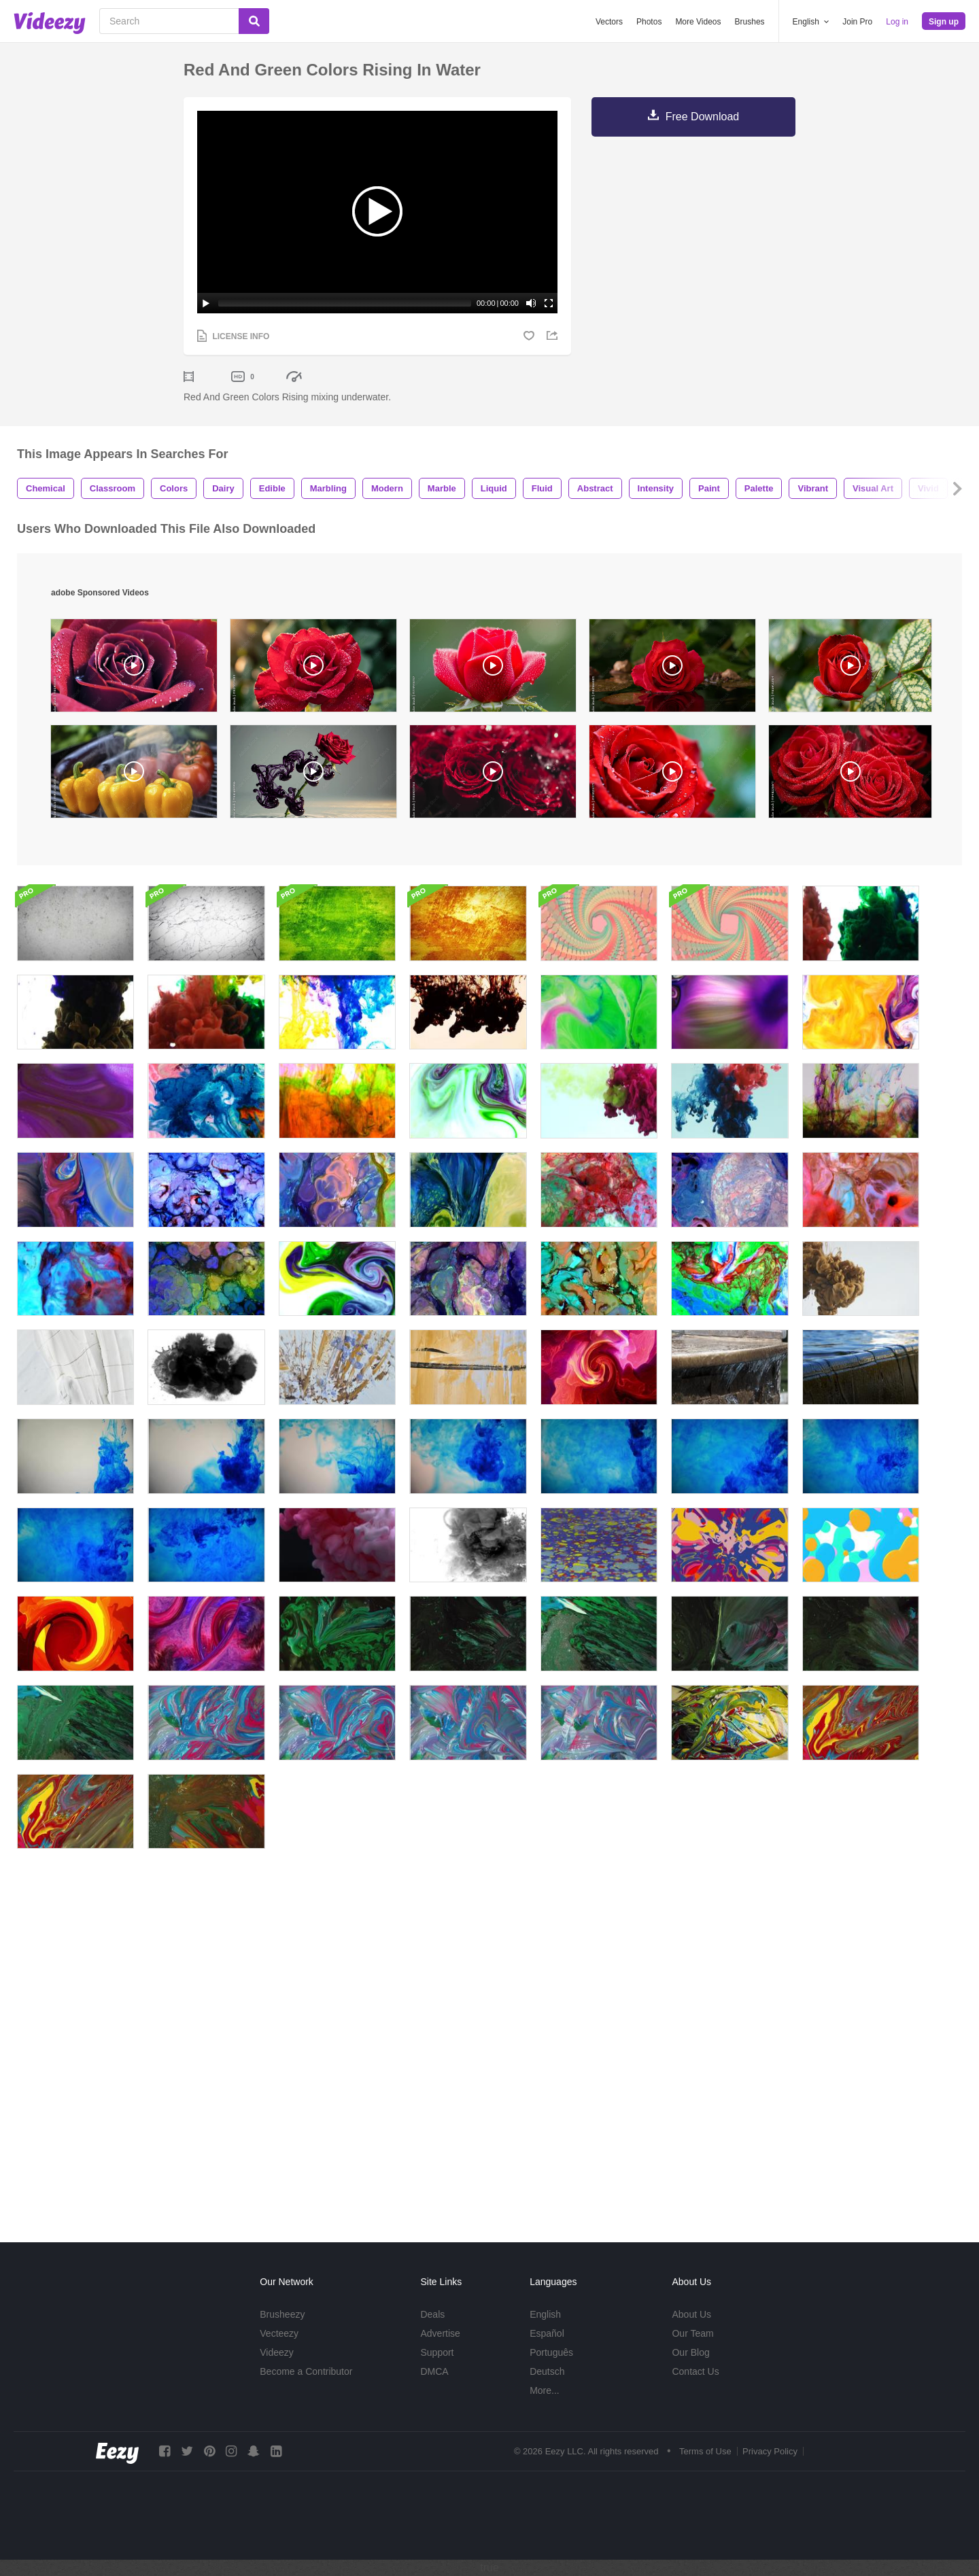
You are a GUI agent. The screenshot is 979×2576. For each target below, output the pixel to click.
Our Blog (690, 2352)
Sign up (944, 22)
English (545, 2314)
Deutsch (547, 2371)
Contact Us (695, 2371)
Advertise (440, 2333)
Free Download (703, 116)
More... (545, 2390)
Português (551, 2352)
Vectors (609, 22)
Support (436, 2352)
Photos (649, 22)
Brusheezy (282, 2314)
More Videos (698, 22)
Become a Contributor (306, 2371)
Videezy (277, 2352)
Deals (432, 2314)
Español (547, 2333)
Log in (897, 22)
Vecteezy (279, 2333)
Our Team (692, 2333)
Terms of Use (705, 2451)
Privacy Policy (769, 2451)
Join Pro (857, 22)
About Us (691, 2314)
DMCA (434, 2371)
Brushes (750, 22)
